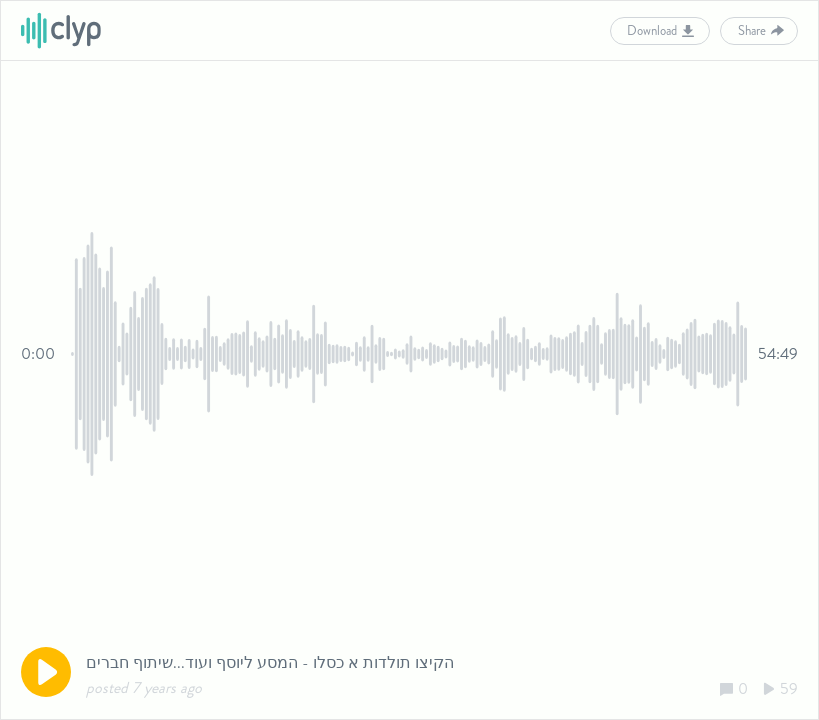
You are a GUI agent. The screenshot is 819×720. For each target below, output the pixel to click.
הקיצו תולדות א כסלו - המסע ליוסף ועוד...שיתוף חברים (270, 662)
